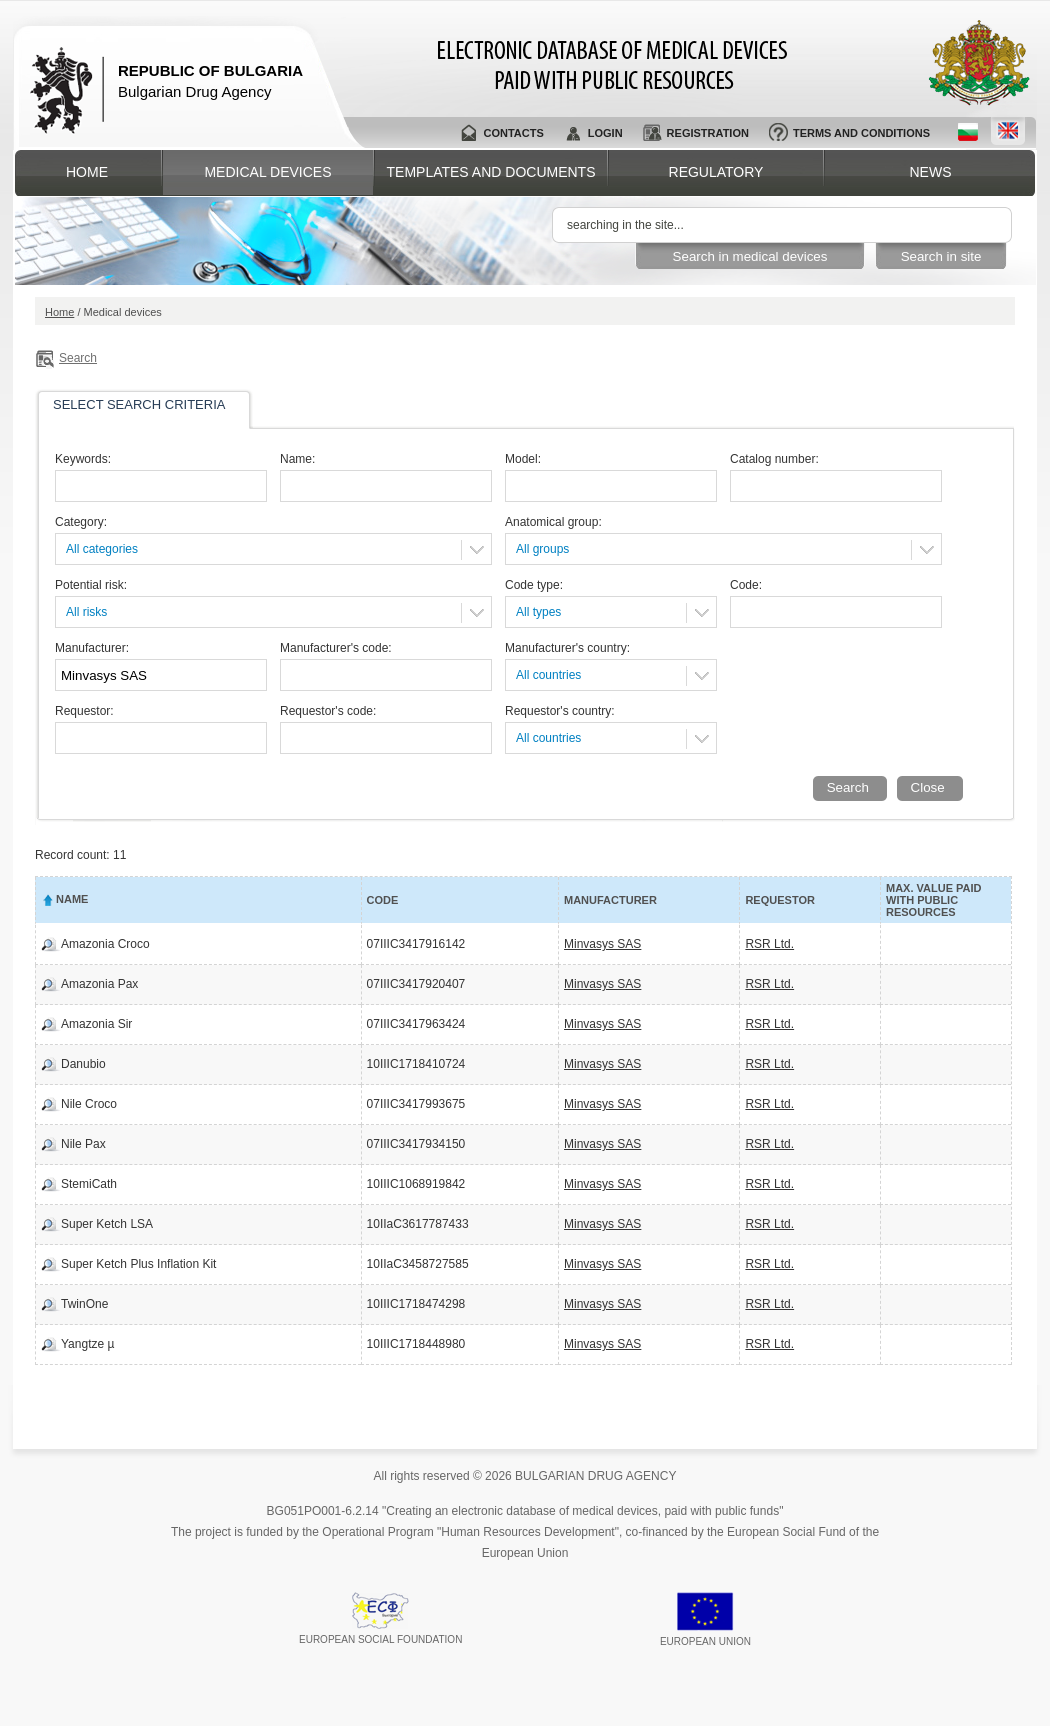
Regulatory (716, 172)
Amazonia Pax (99, 984)
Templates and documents (491, 172)
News (931, 172)
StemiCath (89, 1184)
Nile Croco (89, 1104)
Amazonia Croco (105, 944)
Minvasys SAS (602, 944)
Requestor (779, 900)
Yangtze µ (87, 1344)
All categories (102, 549)
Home (87, 172)
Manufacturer (610, 900)
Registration (708, 133)
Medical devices (267, 172)
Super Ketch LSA (107, 1224)
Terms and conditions (861, 133)
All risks (86, 612)
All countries (548, 675)
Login (605, 133)
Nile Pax (83, 1144)
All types (538, 612)
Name (72, 899)
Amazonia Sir (96, 1024)
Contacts (513, 133)
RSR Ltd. (769, 944)
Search (78, 358)
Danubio (83, 1064)
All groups (542, 549)
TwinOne (84, 1304)
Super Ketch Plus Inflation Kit (138, 1264)
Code (383, 900)
